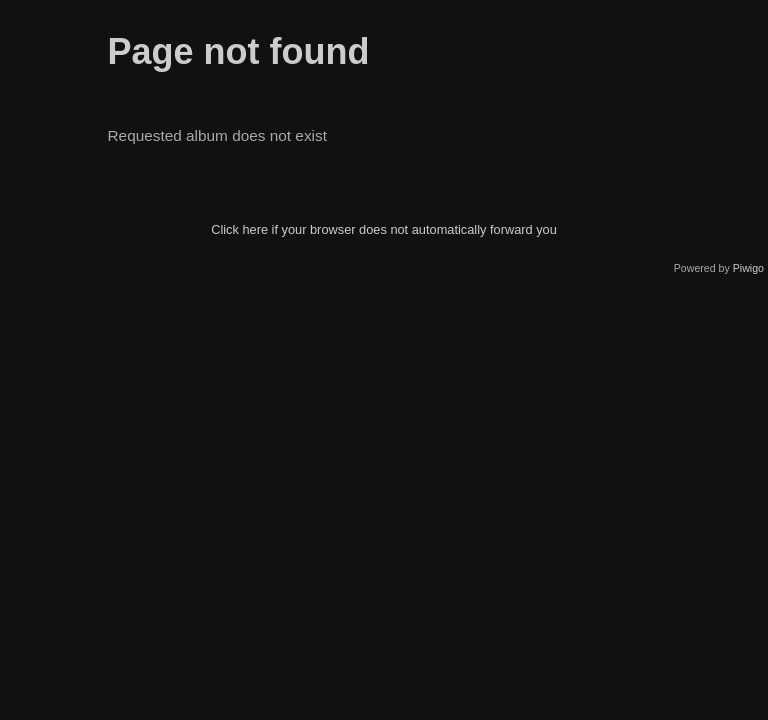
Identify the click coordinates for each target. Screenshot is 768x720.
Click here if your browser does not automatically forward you (384, 229)
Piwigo (748, 268)
